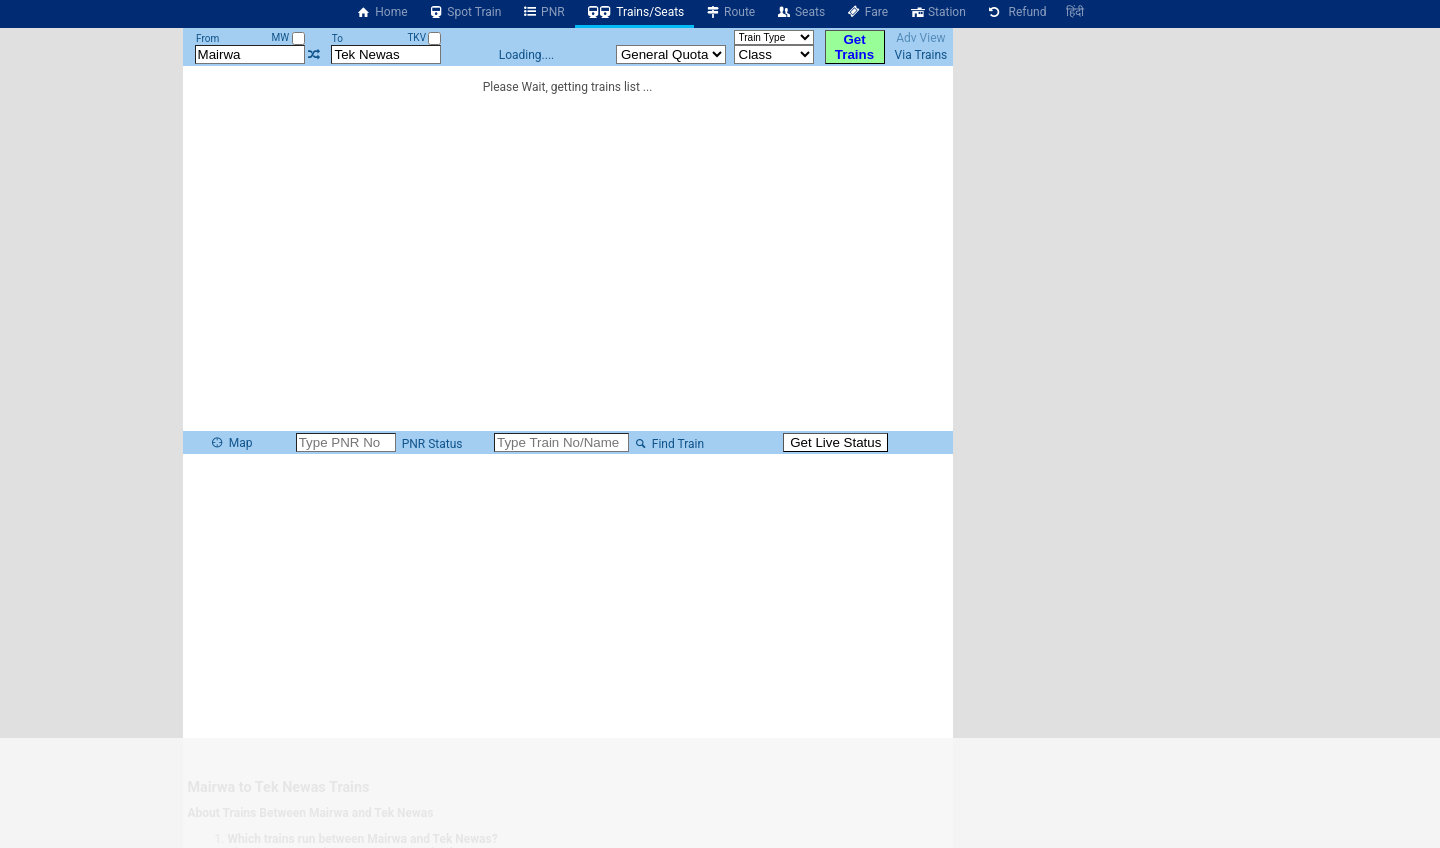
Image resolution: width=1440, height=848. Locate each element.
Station (937, 12)
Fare (866, 12)
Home (382, 12)
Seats (800, 12)
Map (231, 443)
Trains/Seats (635, 12)
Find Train (668, 444)
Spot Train (465, 12)
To (337, 38)
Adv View (920, 38)
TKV (424, 37)
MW (287, 37)
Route (729, 12)
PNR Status (431, 444)
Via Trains (921, 55)
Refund (1016, 12)
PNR (542, 12)
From (207, 38)
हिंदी (1075, 12)
